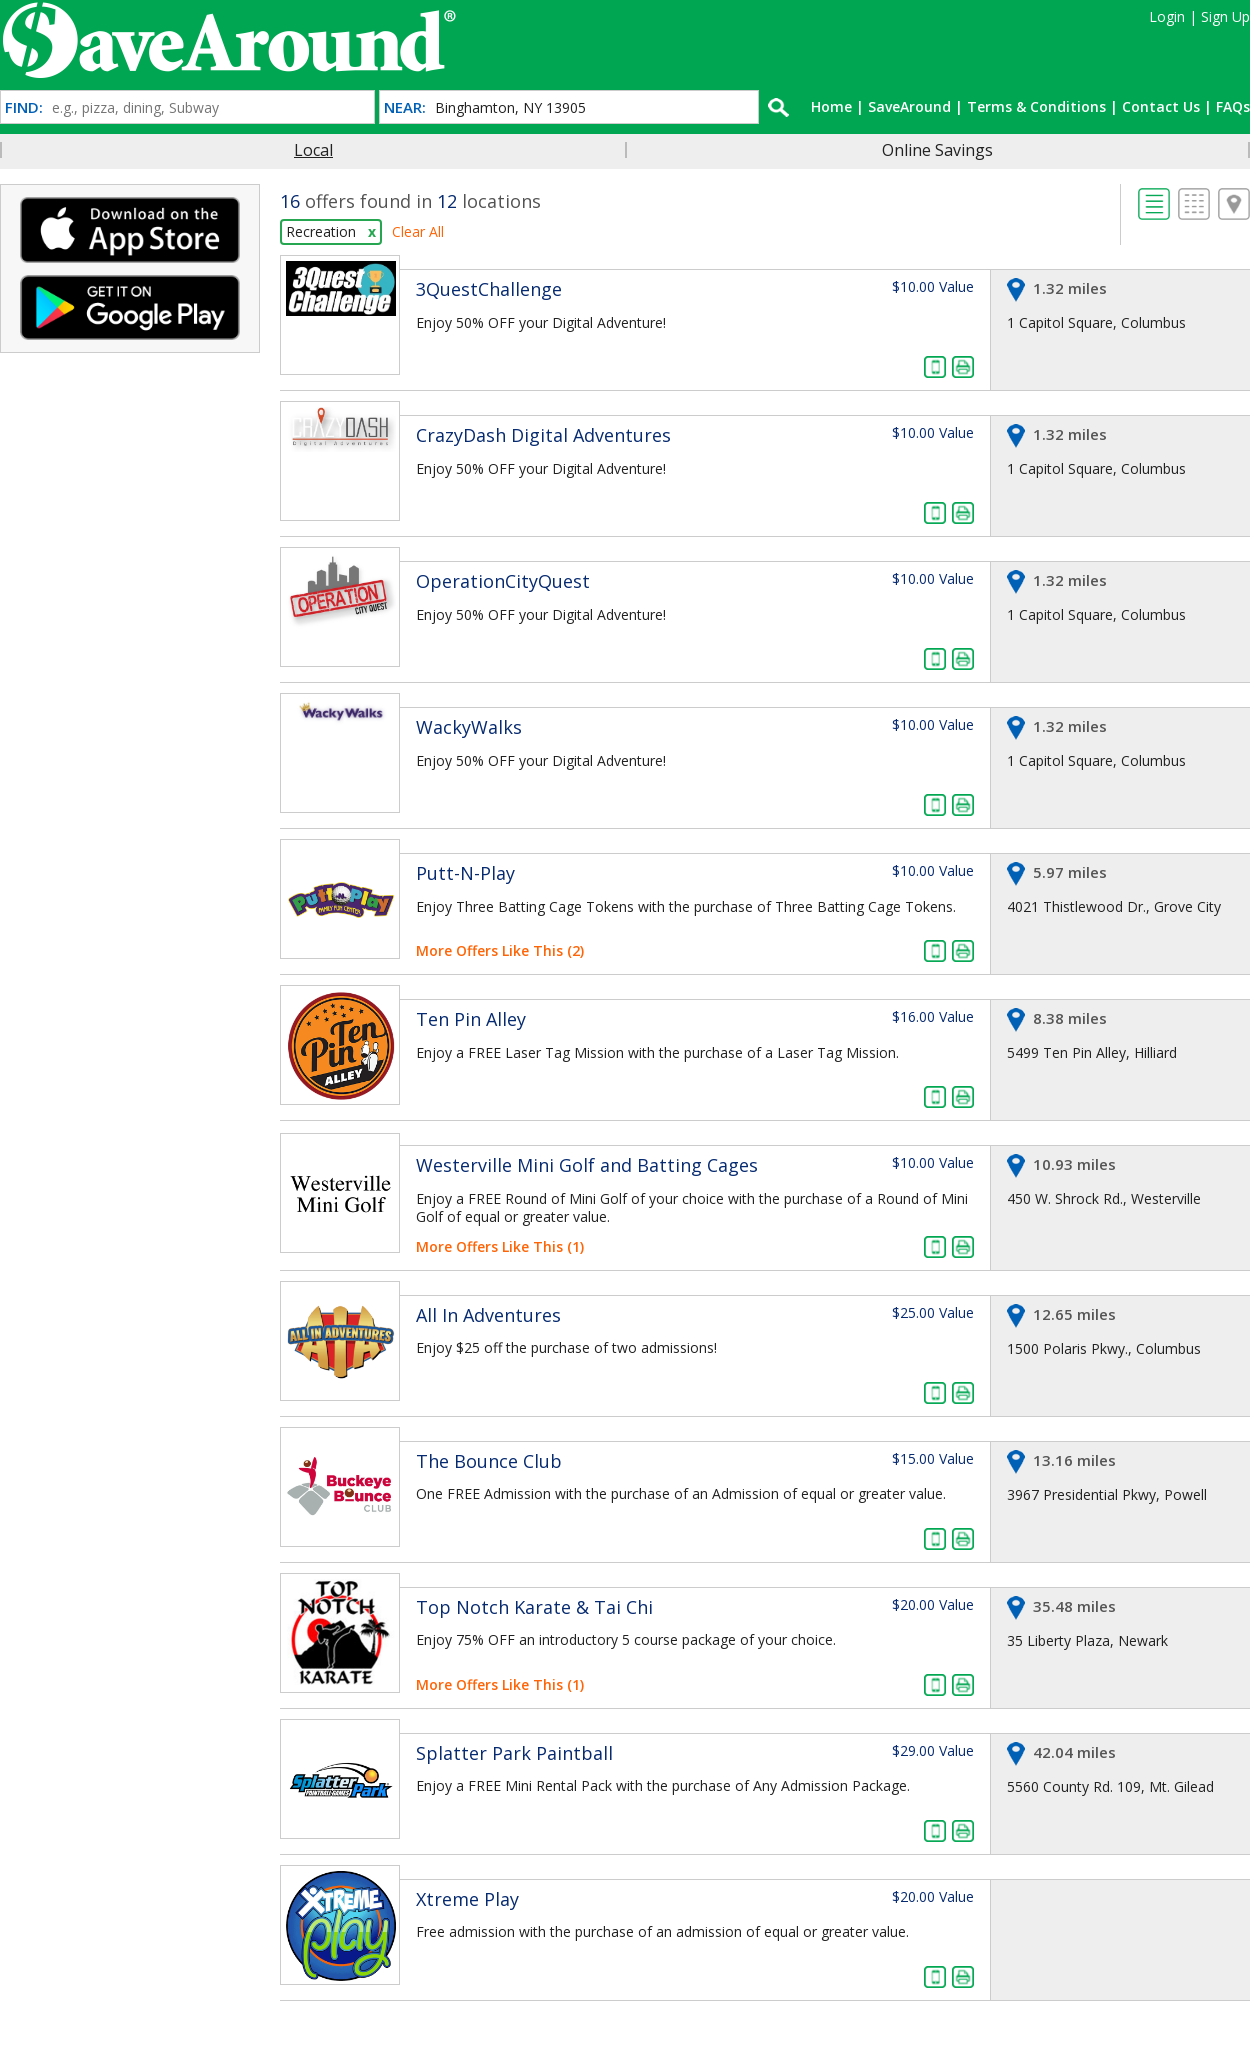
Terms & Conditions (1036, 106)
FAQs (1233, 106)
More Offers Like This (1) (500, 1246)
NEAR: (405, 107)
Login (1167, 16)
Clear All (418, 231)
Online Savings (937, 150)
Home (831, 106)
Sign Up (1225, 16)
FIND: (24, 107)
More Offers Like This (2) (500, 950)
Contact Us (1161, 106)
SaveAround (909, 106)
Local (313, 150)
